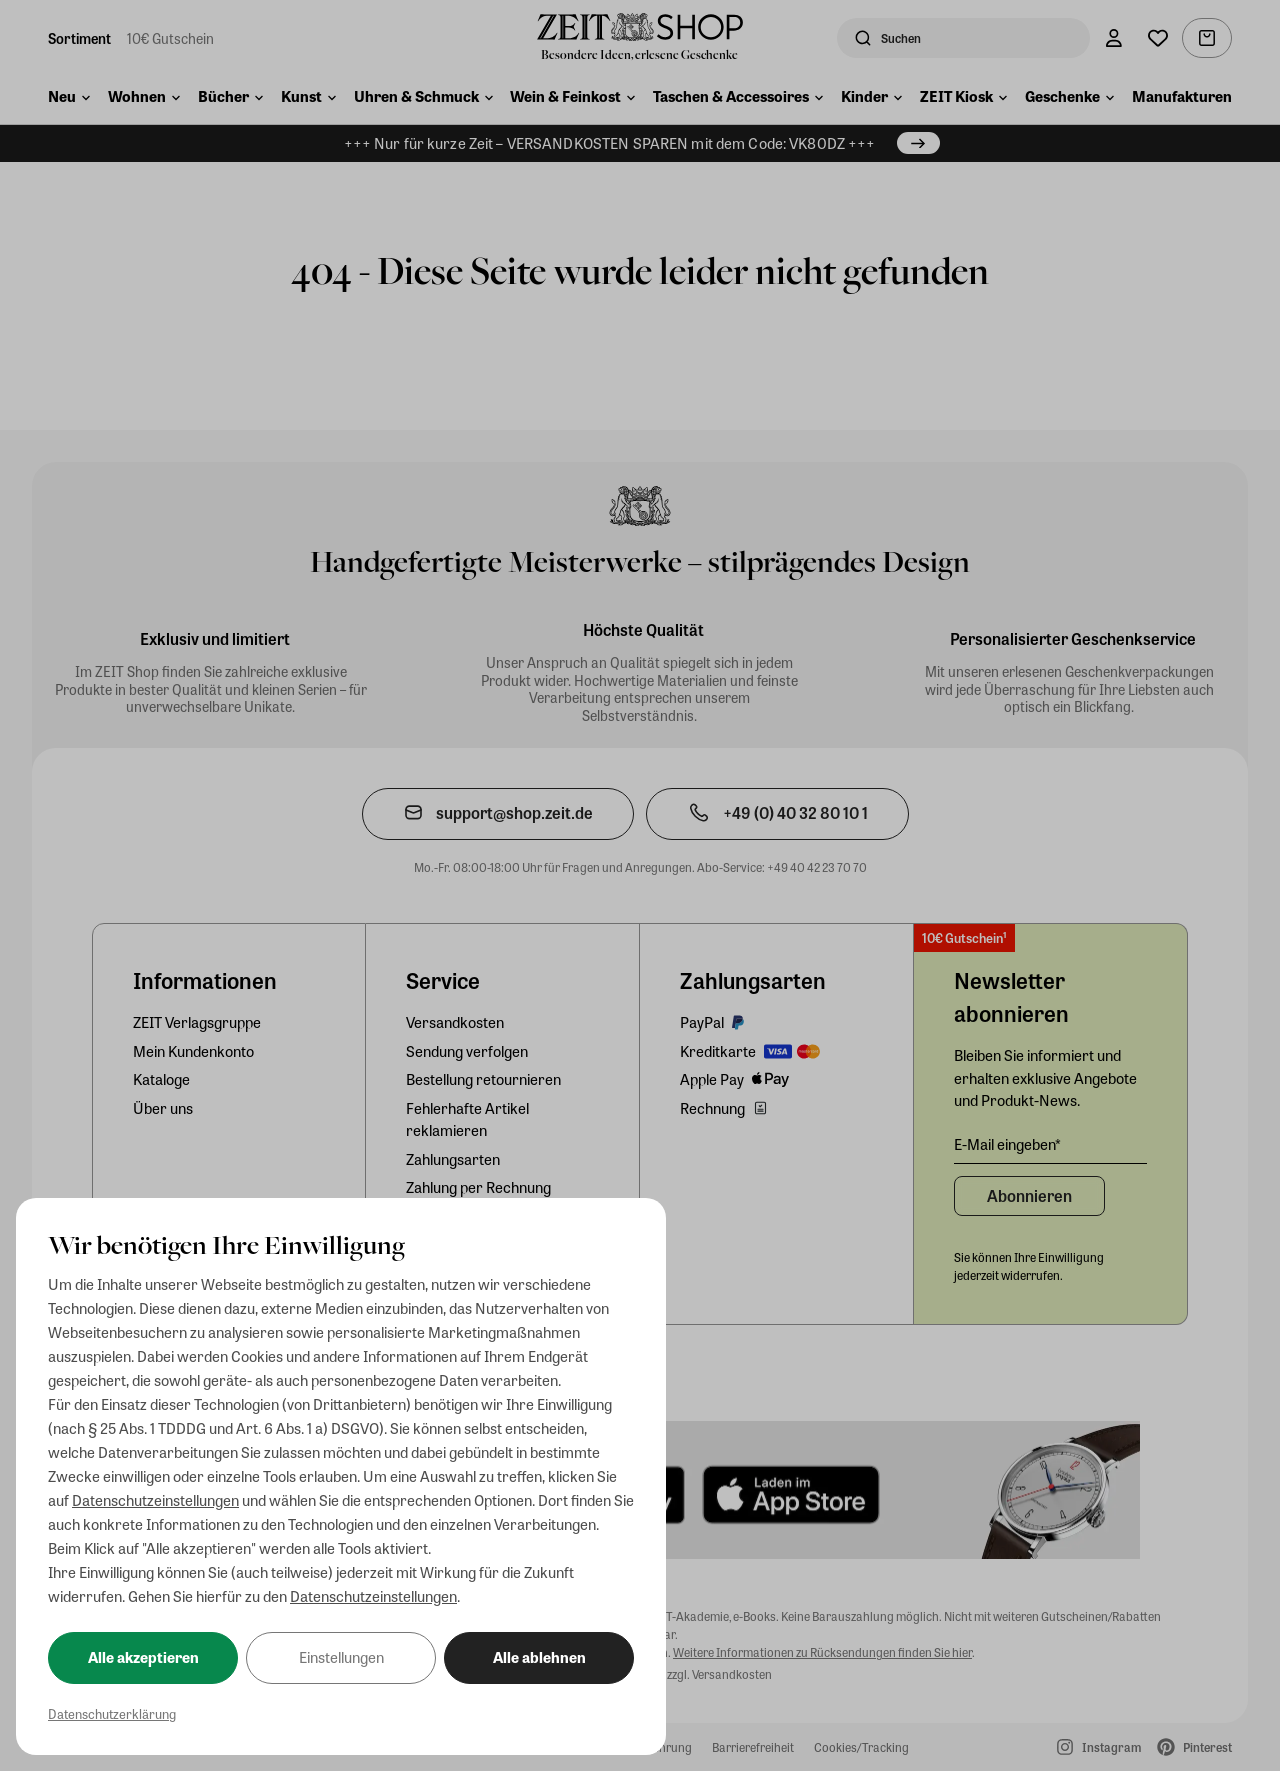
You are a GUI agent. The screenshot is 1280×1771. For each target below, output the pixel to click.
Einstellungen (341, 1657)
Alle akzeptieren (143, 1657)
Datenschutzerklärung (112, 1713)
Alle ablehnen (539, 1657)
